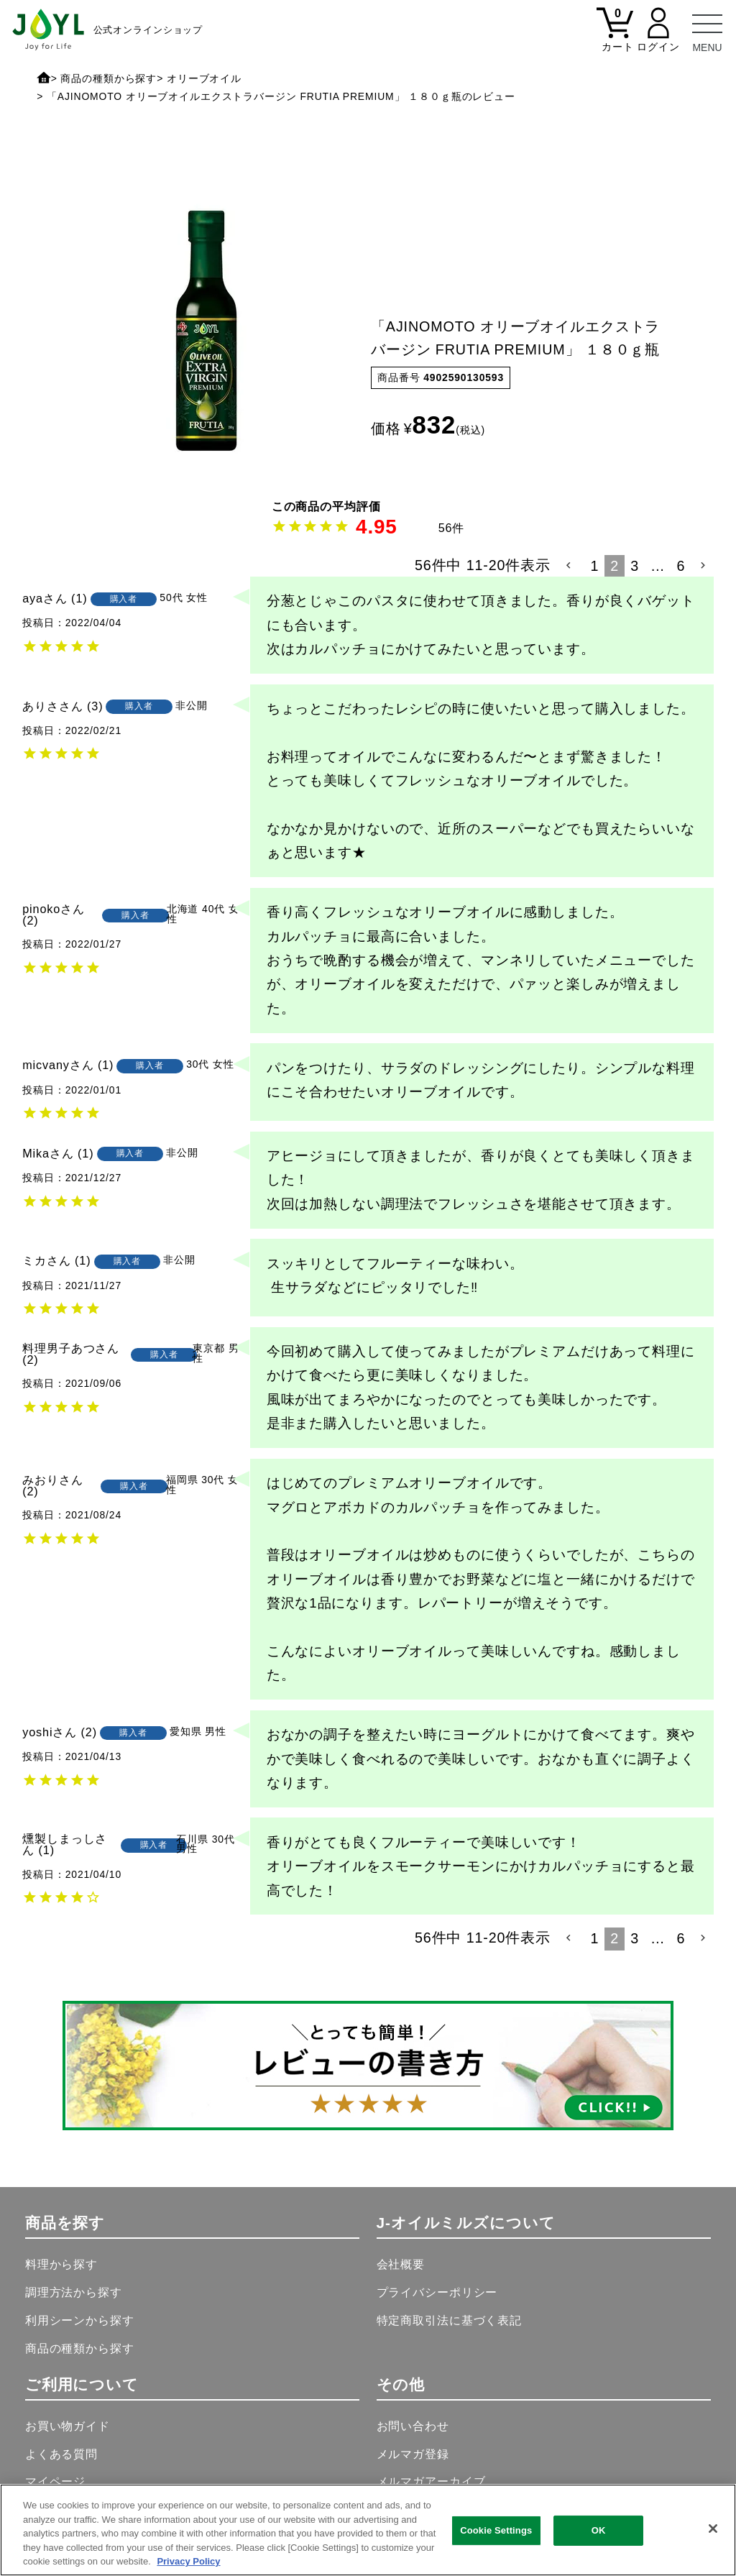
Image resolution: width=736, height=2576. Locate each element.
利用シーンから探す (79, 2320)
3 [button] (634, 566)
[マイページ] (658, 37)
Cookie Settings (496, 2530)
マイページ (55, 2481)
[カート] (615, 37)
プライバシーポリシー (437, 2292)
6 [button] (681, 566)
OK (599, 2530)
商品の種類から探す (108, 78)
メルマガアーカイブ (431, 2481)
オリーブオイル (204, 78)
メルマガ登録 (413, 2453)
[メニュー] (707, 29)
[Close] (713, 2528)
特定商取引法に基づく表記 (449, 2320)
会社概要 (401, 2264)
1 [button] (595, 566)
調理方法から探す (73, 2292)
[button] (570, 566)
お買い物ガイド (67, 2425)
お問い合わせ (413, 2425)
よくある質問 (61, 2453)
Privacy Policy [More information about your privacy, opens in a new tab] (188, 2561)
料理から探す (61, 2264)
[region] (368, 2530)
